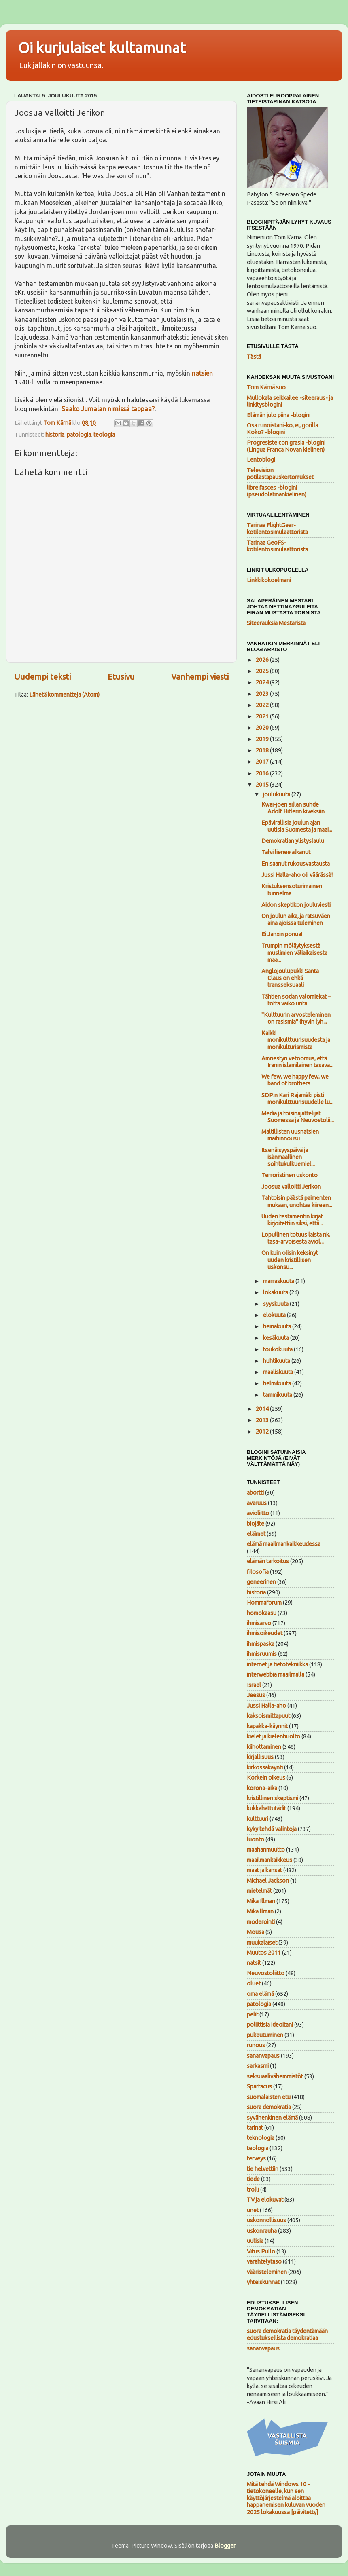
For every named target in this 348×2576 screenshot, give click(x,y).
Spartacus (259, 2086)
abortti (255, 1492)
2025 (263, 671)
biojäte (255, 1523)
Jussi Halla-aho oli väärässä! (297, 875)
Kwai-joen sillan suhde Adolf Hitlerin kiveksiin (293, 808)
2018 (263, 750)
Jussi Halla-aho (266, 1705)
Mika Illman (261, 1901)
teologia (104, 434)
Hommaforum (264, 1602)
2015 (263, 784)
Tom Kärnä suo (266, 387)
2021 (263, 716)
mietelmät (259, 1891)
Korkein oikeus (266, 1777)
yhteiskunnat (263, 2282)
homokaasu (261, 1613)
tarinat (255, 2127)
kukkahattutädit (266, 1808)
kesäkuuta (276, 1337)
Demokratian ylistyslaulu (292, 841)
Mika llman (260, 1911)
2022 (263, 705)
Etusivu (121, 676)
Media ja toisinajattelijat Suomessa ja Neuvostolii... (297, 1116)
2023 (263, 693)
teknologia (260, 2138)
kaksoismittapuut (268, 1715)
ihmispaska (260, 1644)
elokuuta (275, 1315)
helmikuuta (277, 1383)
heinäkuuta (277, 1326)
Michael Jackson (268, 1880)
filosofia (258, 1572)
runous (256, 2045)
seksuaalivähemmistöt (275, 2076)
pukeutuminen (265, 2035)
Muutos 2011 (264, 1952)
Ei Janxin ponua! (281, 934)
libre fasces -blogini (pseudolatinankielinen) (276, 491)
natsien (202, 373)
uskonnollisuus (266, 2220)
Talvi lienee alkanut (285, 852)
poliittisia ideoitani (270, 2024)
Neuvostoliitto (265, 1973)
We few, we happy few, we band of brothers (295, 1080)
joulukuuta (277, 794)
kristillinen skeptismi (272, 1798)
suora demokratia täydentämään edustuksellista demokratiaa (287, 2334)
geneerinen (261, 1582)
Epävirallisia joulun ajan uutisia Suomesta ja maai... (296, 826)
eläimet (256, 1534)
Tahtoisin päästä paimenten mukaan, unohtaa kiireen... (296, 1201)
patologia (79, 434)
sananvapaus (263, 2055)
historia (54, 434)
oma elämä (260, 1994)
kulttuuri (257, 1819)
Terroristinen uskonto (289, 1175)
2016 (263, 773)
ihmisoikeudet (264, 1633)
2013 (263, 1420)
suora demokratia (269, 2107)
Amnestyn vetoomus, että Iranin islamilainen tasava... (297, 1061)
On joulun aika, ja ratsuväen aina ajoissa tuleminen (295, 919)
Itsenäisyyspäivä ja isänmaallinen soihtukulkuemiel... (288, 1157)
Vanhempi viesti (200, 676)
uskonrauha (262, 2231)
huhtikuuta (277, 1361)
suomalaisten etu (269, 2097)
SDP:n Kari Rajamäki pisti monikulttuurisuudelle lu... (297, 1098)
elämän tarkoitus (268, 1561)
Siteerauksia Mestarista (276, 623)
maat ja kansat (264, 1870)
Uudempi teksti (42, 676)
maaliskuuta (278, 1372)
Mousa (255, 1932)
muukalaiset (262, 1942)
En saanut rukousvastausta (295, 863)
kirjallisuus (260, 1757)
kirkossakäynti (265, 1767)
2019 (263, 739)
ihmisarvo (259, 1623)
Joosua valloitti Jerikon (291, 1186)
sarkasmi (258, 2066)
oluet (254, 1983)
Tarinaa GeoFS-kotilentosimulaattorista (277, 546)
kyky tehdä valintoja (272, 1829)
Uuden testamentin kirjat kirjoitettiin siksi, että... (292, 1220)
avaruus (257, 1503)
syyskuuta (276, 1304)
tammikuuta (278, 1394)
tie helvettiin (262, 2169)
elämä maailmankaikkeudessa (283, 1544)
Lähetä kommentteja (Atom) (64, 694)
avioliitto (258, 1513)
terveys (256, 2158)
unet (253, 2210)
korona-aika (262, 1788)
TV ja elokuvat (265, 2199)
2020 (263, 727)
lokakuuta (276, 1292)
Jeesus (256, 1695)
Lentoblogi (261, 459)
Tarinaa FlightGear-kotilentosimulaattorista (277, 528)
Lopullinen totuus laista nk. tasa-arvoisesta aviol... (295, 1238)
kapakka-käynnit (267, 1726)
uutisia (255, 2241)
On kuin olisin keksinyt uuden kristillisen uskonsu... (289, 1260)
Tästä (254, 356)
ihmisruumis (262, 1654)
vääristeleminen (267, 2272)
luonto (255, 1839)
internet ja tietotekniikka (277, 1664)
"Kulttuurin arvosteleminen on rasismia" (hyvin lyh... (296, 1018)
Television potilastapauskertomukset (280, 473)
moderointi (261, 1922)
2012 (263, 1431)
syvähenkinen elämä (272, 2117)
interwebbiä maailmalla (275, 1674)
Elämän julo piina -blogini (278, 415)
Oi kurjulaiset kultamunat (102, 47)
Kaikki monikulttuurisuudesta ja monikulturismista (295, 1040)
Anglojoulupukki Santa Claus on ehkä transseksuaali (290, 978)
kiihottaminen (264, 1747)
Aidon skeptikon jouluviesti (296, 905)
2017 (263, 761)
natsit (254, 1962)
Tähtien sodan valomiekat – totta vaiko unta (296, 1000)
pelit (252, 2014)
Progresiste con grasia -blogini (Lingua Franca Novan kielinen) (286, 446)
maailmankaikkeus (269, 1860)
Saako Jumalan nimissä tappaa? (108, 408)
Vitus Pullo (261, 2251)
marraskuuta (279, 1281)
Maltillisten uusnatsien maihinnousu (290, 1135)
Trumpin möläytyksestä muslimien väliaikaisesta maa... (294, 952)
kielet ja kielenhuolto (273, 1736)
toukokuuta (278, 1349)
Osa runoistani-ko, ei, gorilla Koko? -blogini (282, 428)
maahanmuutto (266, 1849)
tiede (253, 2179)
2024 (263, 682)
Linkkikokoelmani (269, 580)
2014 (263, 1409)
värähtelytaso (264, 2261)
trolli (253, 2189)
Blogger (225, 2545)
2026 (263, 660)
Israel (254, 1685)
